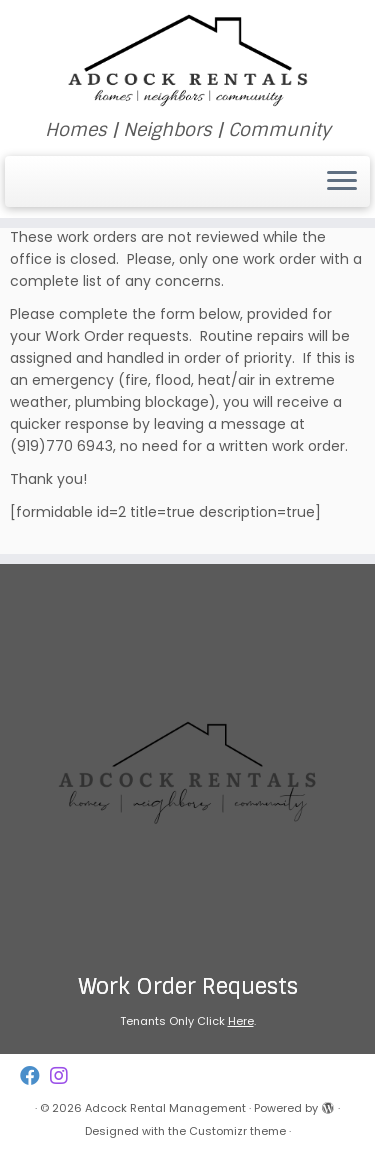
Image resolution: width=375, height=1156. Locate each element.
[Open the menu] (342, 182)
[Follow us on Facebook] (35, 1076)
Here (241, 1021)
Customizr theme (237, 1131)
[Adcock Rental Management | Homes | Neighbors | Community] (187, 60)
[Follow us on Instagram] (64, 1076)
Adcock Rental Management (165, 1108)
